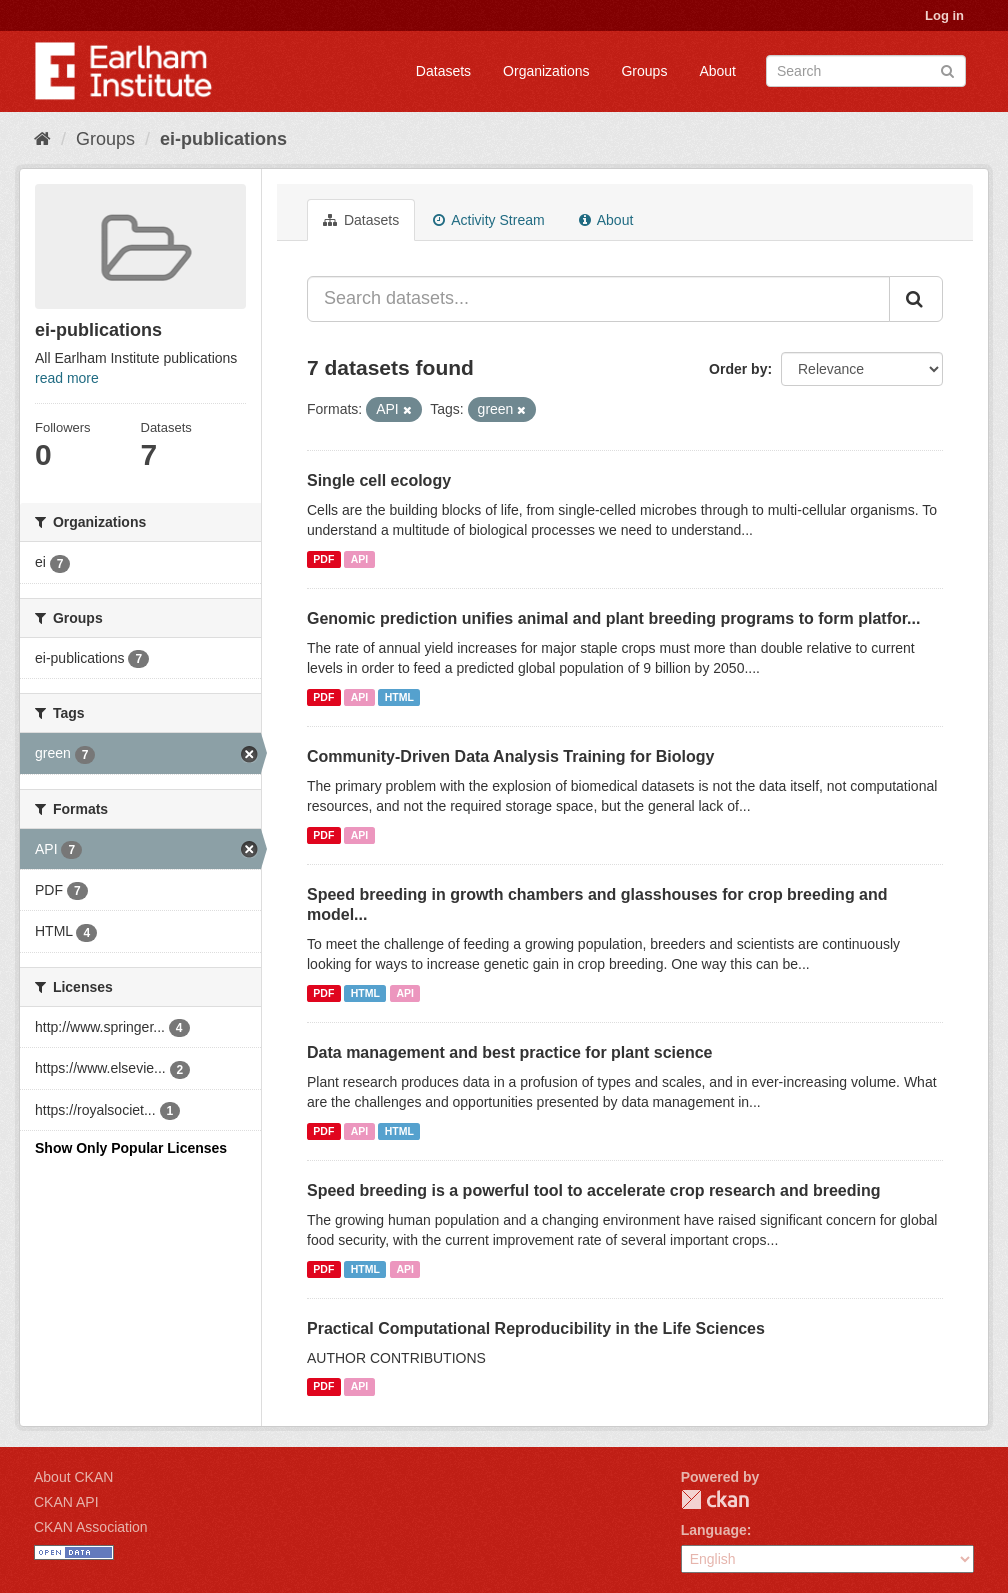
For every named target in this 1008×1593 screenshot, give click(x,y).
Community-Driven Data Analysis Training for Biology (510, 756)
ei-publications (223, 139)
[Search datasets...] (598, 299)
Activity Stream (488, 220)
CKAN (715, 1499)
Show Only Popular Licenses (131, 1148)
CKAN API (66, 1502)
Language (714, 1530)
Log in (944, 15)
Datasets (443, 71)
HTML (399, 697)
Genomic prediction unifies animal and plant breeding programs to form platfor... (613, 618)
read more (67, 378)
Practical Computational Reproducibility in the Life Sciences (536, 1328)
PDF (323, 559)
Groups (644, 71)
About (717, 71)
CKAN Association (91, 1527)
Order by (738, 369)
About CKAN (73, 1477)
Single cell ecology (379, 480)
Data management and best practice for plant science (509, 1052)
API (360, 559)
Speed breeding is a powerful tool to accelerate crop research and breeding (594, 1190)
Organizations (546, 71)
